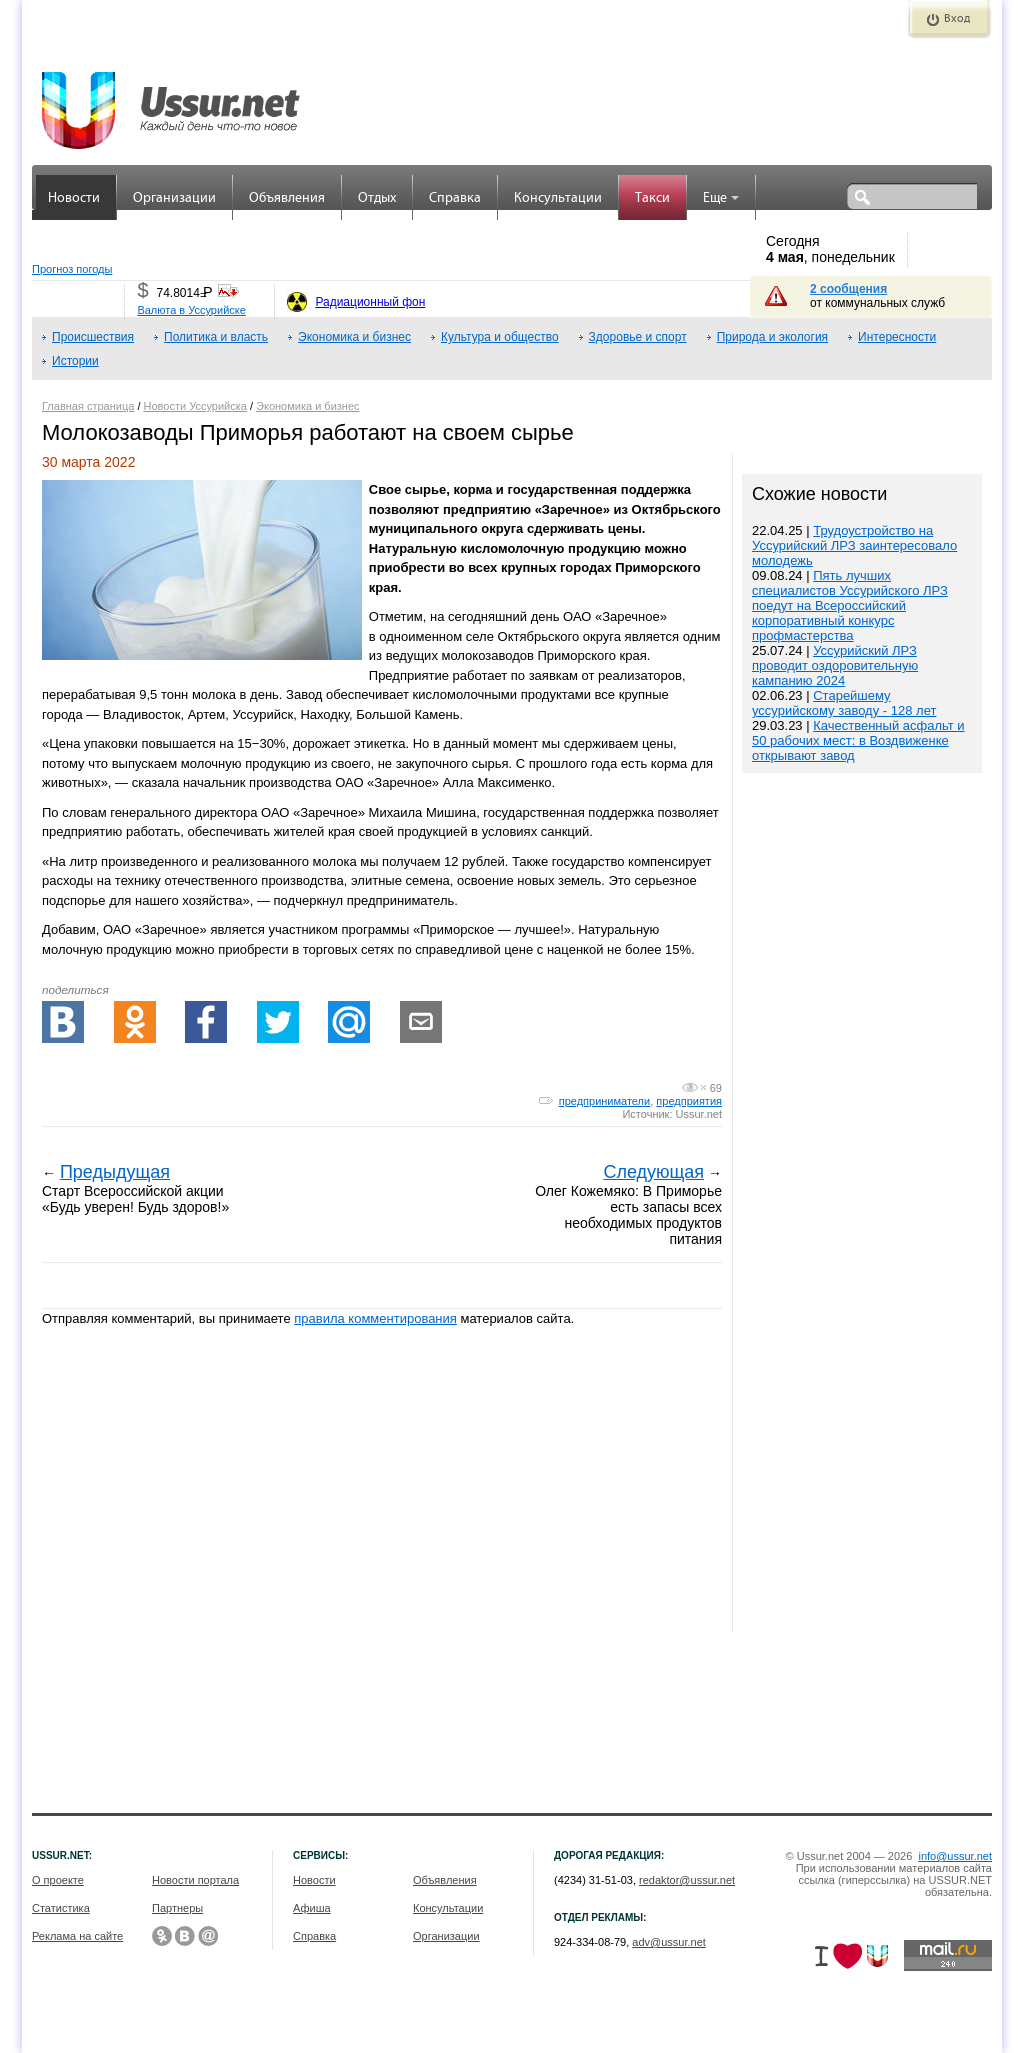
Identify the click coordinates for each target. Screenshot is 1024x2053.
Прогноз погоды (72, 269)
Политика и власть (216, 337)
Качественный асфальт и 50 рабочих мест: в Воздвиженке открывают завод (858, 740)
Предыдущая (115, 1172)
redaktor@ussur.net (687, 1880)
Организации (174, 198)
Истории (75, 361)
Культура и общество (500, 337)
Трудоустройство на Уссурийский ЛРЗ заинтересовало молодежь (854, 545)
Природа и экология (772, 337)
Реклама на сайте (77, 1936)
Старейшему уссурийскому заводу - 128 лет (844, 703)
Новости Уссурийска (195, 406)
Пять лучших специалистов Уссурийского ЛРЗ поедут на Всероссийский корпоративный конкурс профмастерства (850, 605)
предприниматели (604, 1101)
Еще (721, 198)
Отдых (377, 198)
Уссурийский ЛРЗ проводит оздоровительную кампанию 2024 (835, 665)
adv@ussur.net (669, 1942)
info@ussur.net (955, 1856)
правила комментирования (375, 1318)
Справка (455, 198)
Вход (957, 19)
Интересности (897, 337)
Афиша (312, 1908)
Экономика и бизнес (354, 337)
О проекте (58, 1880)
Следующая (653, 1172)
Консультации (558, 198)
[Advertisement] (862, 1205)
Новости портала (195, 1880)
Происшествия (93, 337)
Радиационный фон (370, 302)
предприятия (689, 1101)
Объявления (287, 198)
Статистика (61, 1908)
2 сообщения (848, 289)
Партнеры (177, 1908)
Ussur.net (699, 1114)
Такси (652, 198)
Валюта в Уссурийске (191, 310)
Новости (74, 198)
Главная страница (88, 406)
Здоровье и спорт (638, 337)
